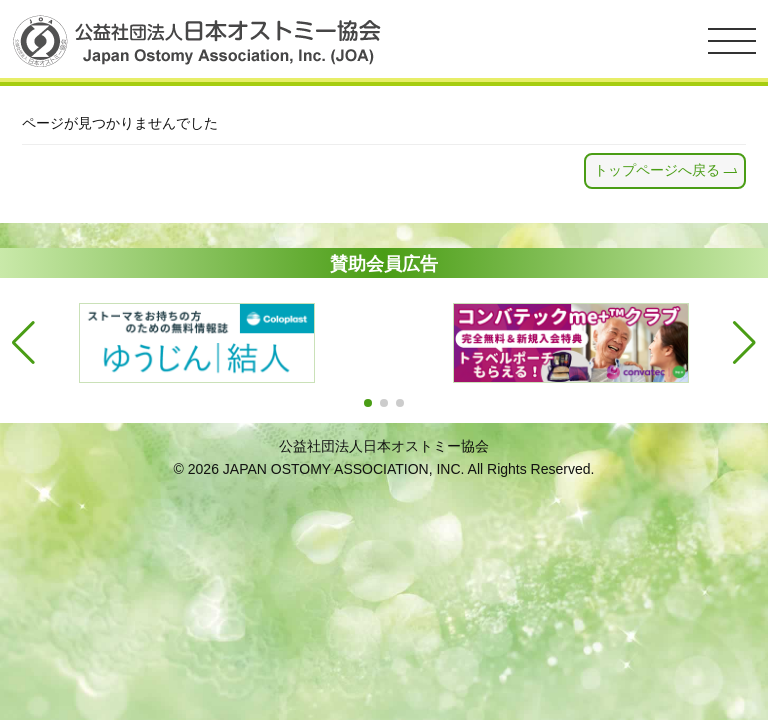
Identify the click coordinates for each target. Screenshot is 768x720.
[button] (368, 403)
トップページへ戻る (657, 170)
